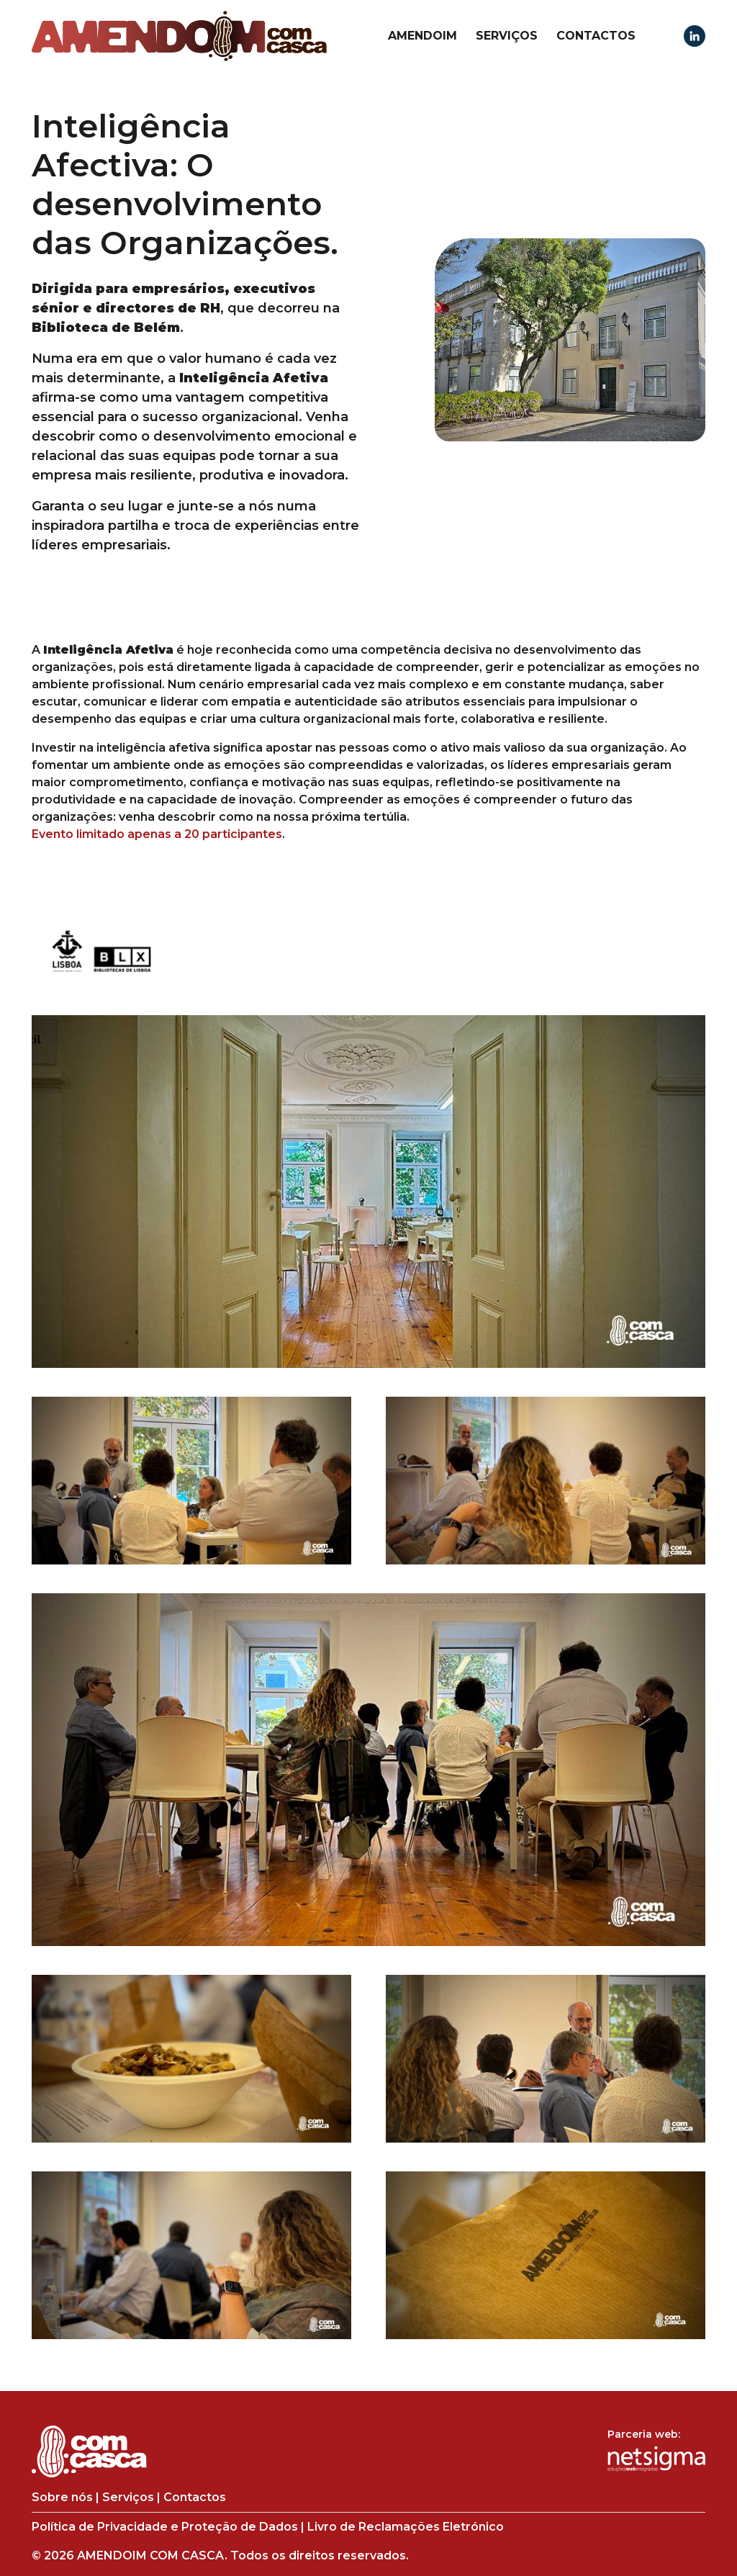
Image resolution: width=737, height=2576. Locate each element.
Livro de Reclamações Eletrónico (405, 2527)
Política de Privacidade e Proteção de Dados (165, 2527)
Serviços (507, 35)
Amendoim (422, 35)
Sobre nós (62, 2497)
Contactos (596, 35)
